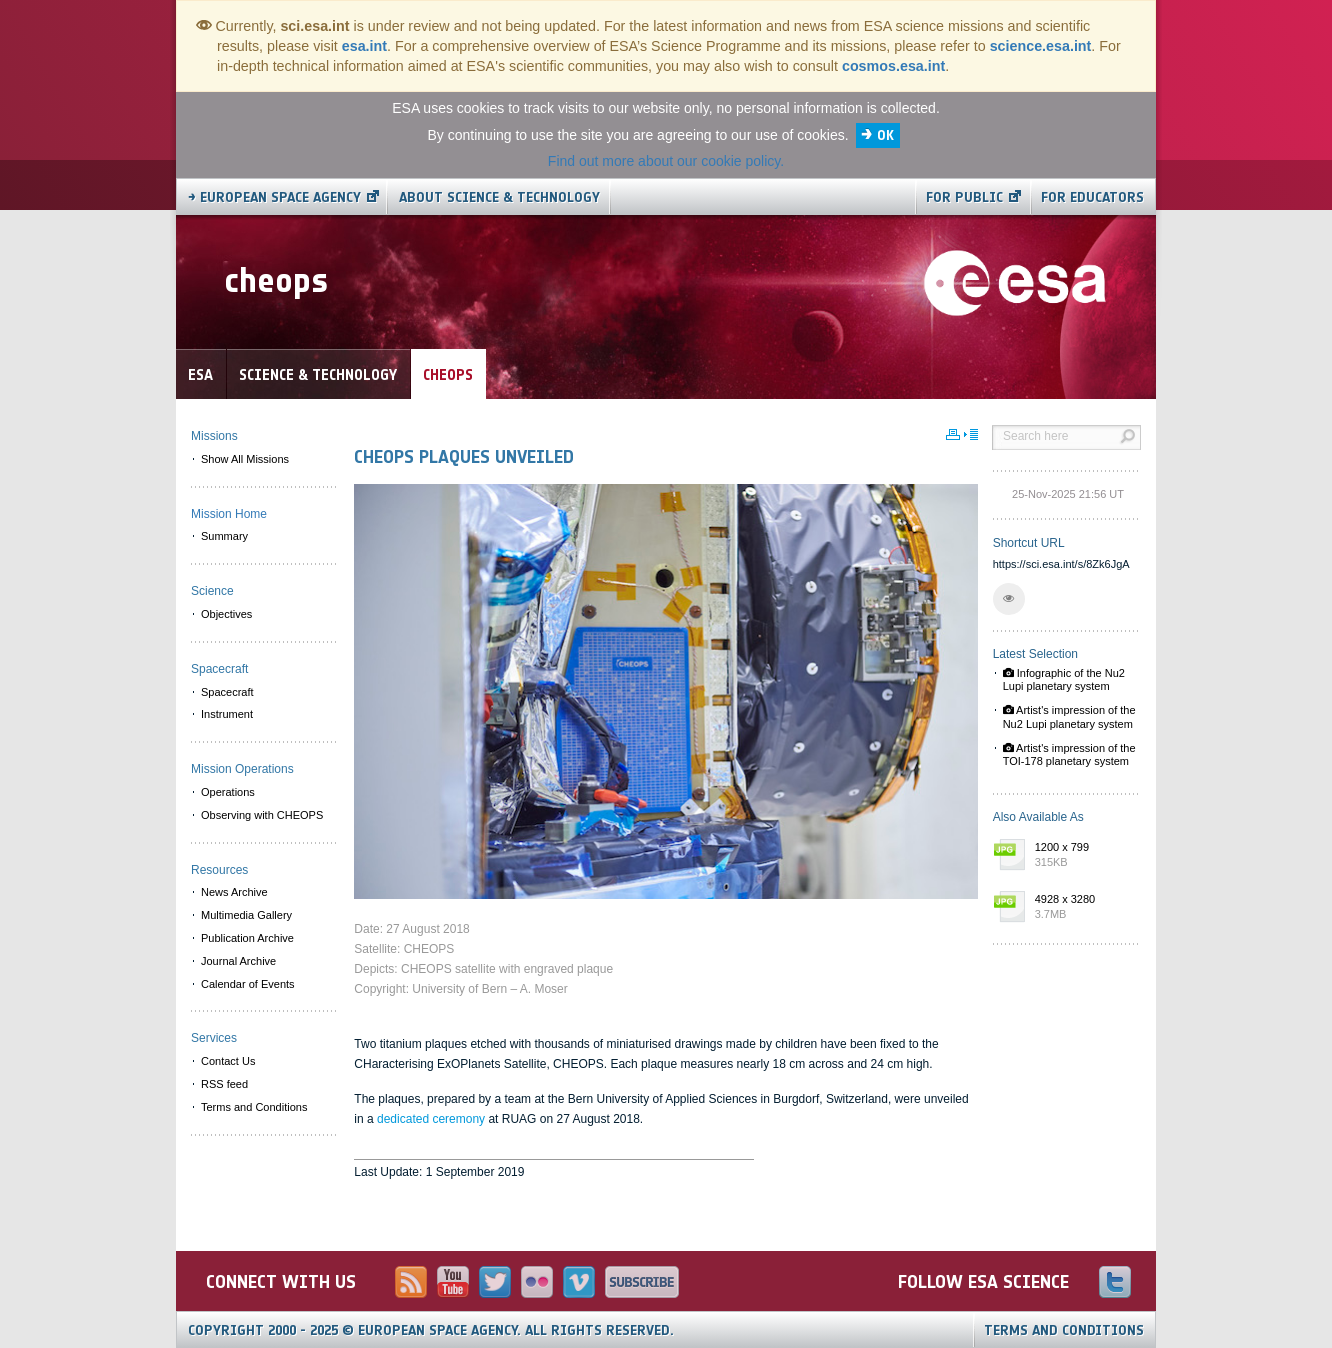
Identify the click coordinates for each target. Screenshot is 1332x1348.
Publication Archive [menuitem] (247, 938)
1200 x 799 (1083, 856)
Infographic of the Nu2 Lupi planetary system (1064, 679)
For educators (1092, 197)
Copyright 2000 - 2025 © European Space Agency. (431, 1330)
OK (885, 135)
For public (964, 197)
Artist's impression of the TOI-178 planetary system (1069, 754)
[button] (1009, 599)
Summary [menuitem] (224, 536)
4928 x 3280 (1083, 908)
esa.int (364, 46)
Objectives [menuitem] (226, 614)
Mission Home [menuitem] (229, 514)
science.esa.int (1041, 46)
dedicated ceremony (431, 1119)
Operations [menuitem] (228, 792)
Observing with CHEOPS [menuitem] (262, 815)
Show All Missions (245, 459)
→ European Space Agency (274, 197)
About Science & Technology (499, 197)
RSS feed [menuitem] (224, 1084)
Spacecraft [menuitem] (227, 692)
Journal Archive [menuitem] (238, 961)
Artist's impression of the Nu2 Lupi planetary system (1069, 716)
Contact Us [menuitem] (228, 1061)
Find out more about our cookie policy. (666, 161)
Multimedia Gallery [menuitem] (246, 915)
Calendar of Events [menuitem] (248, 984)
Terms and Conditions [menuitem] (254, 1107)
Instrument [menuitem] (227, 714)
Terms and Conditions (1064, 1330)
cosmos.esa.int (893, 66)
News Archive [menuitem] (234, 892)
